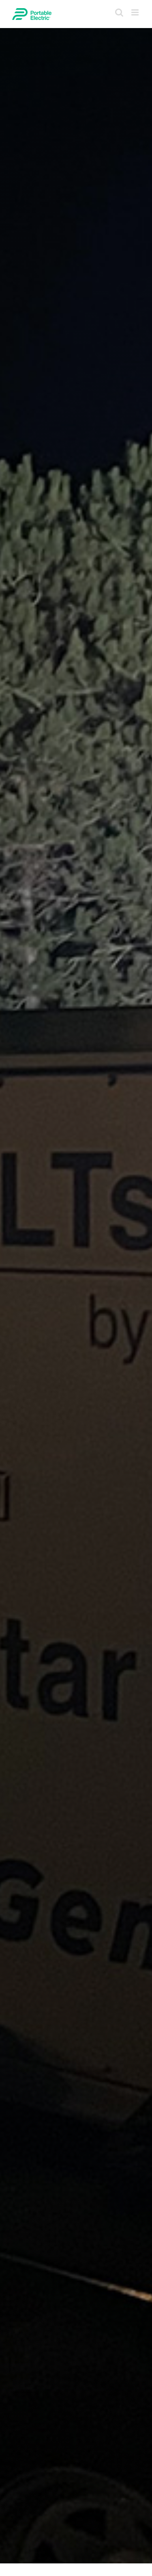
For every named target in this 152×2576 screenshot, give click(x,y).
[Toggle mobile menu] (135, 12)
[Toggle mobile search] (119, 12)
